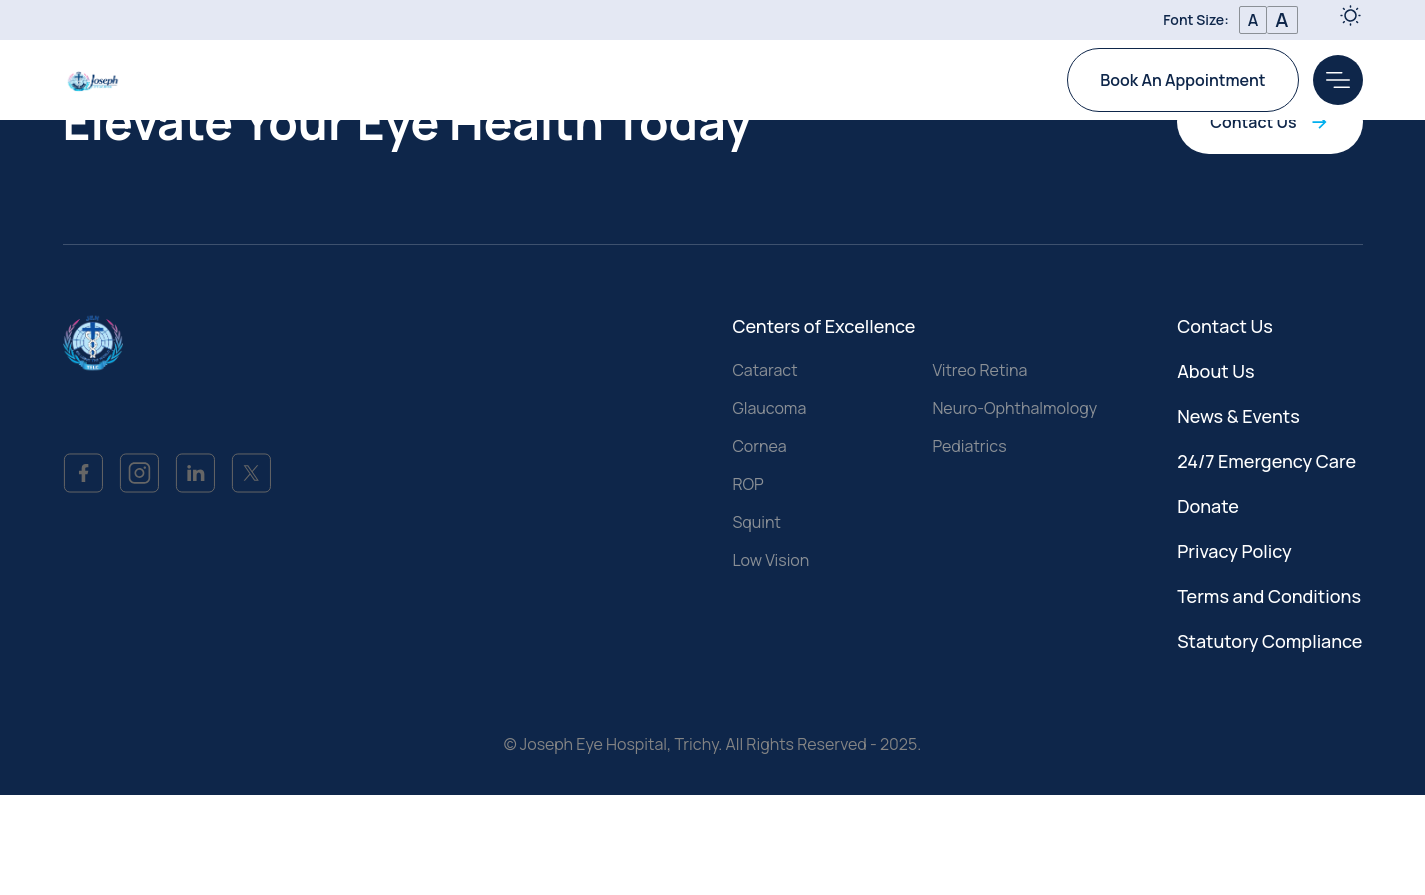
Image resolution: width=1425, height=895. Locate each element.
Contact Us (1269, 122)
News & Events (1238, 416)
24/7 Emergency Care (1266, 461)
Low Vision (770, 560)
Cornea (759, 446)
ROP (747, 484)
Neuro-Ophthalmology (1014, 408)
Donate (1208, 506)
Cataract (764, 370)
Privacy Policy (1234, 551)
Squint (756, 522)
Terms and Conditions (1269, 596)
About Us (1215, 371)
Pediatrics (969, 446)
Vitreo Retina (979, 370)
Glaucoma (769, 408)
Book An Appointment (1182, 80)
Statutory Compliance (1269, 641)
